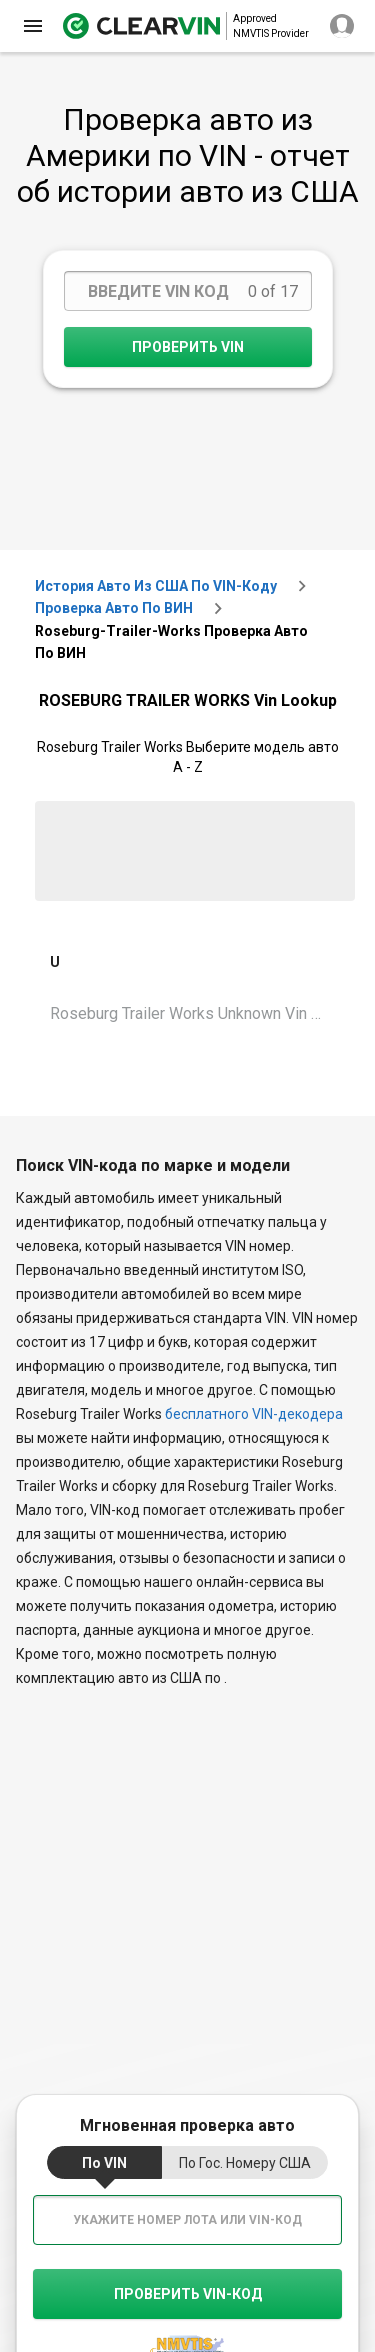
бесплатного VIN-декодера (254, 1414)
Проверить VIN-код (188, 2294)
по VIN (104, 2163)
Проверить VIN (188, 347)
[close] (33, 26)
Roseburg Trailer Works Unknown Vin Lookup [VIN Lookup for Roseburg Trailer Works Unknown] (195, 1013)
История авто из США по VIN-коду (156, 586)
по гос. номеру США (245, 2163)
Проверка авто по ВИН (114, 608)
